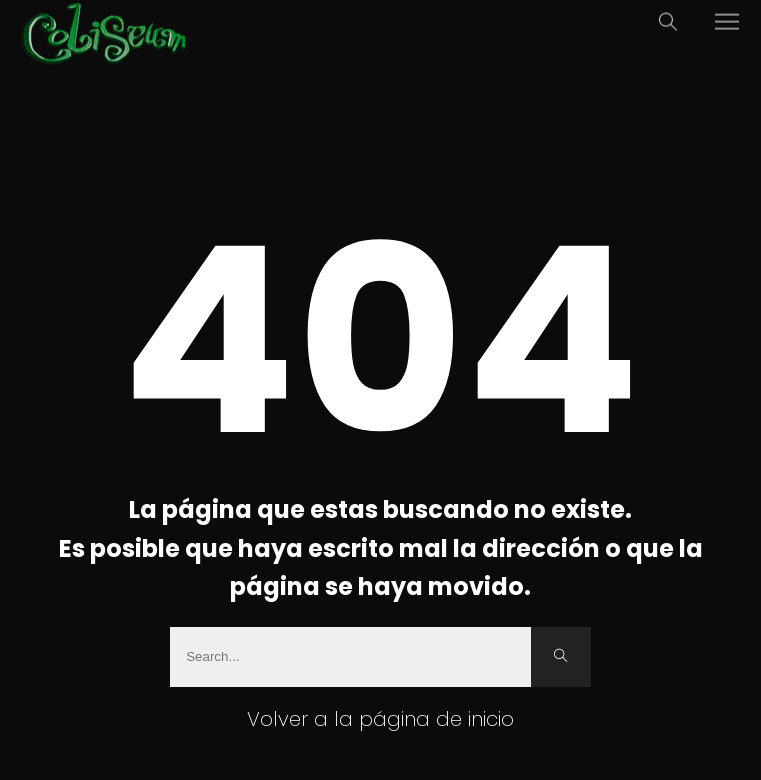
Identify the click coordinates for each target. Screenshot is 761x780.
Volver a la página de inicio (380, 719)
